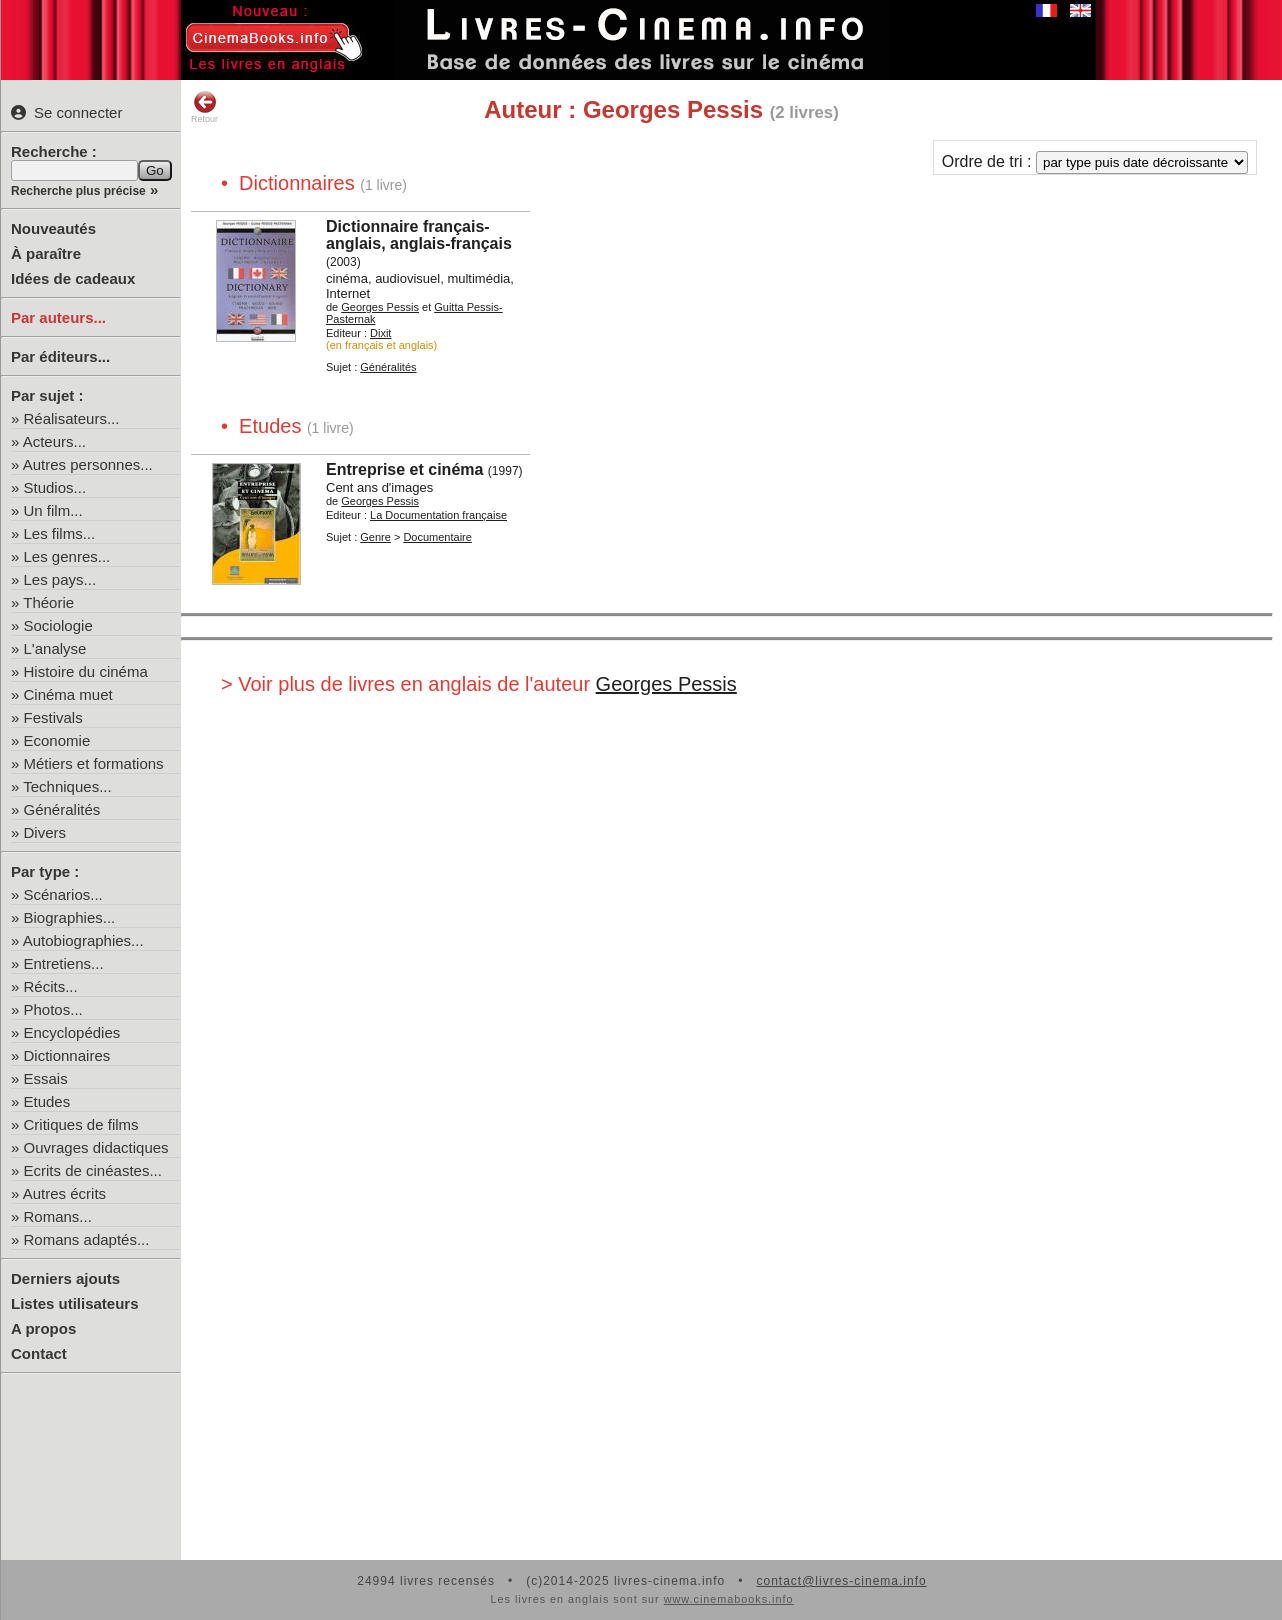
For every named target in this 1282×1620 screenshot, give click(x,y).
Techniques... (67, 786)
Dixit (380, 333)
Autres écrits (64, 1193)
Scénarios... (63, 894)
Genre (375, 537)
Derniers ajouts (65, 1278)
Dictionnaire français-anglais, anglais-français (419, 235)
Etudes (47, 1101)
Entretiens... (64, 963)
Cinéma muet (68, 694)
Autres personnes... (88, 464)
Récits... (51, 986)
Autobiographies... (83, 940)
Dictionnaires (67, 1055)
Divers (45, 832)
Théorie (48, 602)
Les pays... (60, 579)
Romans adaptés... (87, 1239)
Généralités (62, 809)
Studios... (55, 487)
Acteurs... (54, 441)
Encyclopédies (72, 1032)
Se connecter (66, 112)
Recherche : (54, 151)
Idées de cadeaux (73, 278)
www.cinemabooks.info (729, 1599)
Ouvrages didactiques (96, 1147)
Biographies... (70, 917)
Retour (204, 107)
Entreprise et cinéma (404, 469)
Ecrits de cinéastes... (93, 1170)
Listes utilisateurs (75, 1303)
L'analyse (55, 648)
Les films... (60, 533)
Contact (39, 1353)
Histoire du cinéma (86, 671)
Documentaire (437, 537)
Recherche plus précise (78, 191)
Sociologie (58, 625)
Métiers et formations (94, 763)
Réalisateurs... (72, 418)
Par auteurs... (58, 317)
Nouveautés (53, 228)
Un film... (53, 510)
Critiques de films (81, 1124)
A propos (43, 1328)
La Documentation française (438, 515)
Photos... (53, 1009)
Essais (46, 1078)
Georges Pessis (380, 307)
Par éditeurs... (60, 356)
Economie (57, 740)
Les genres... (67, 556)
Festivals (53, 717)
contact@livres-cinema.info (841, 1581)
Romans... (58, 1216)
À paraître (46, 253)
